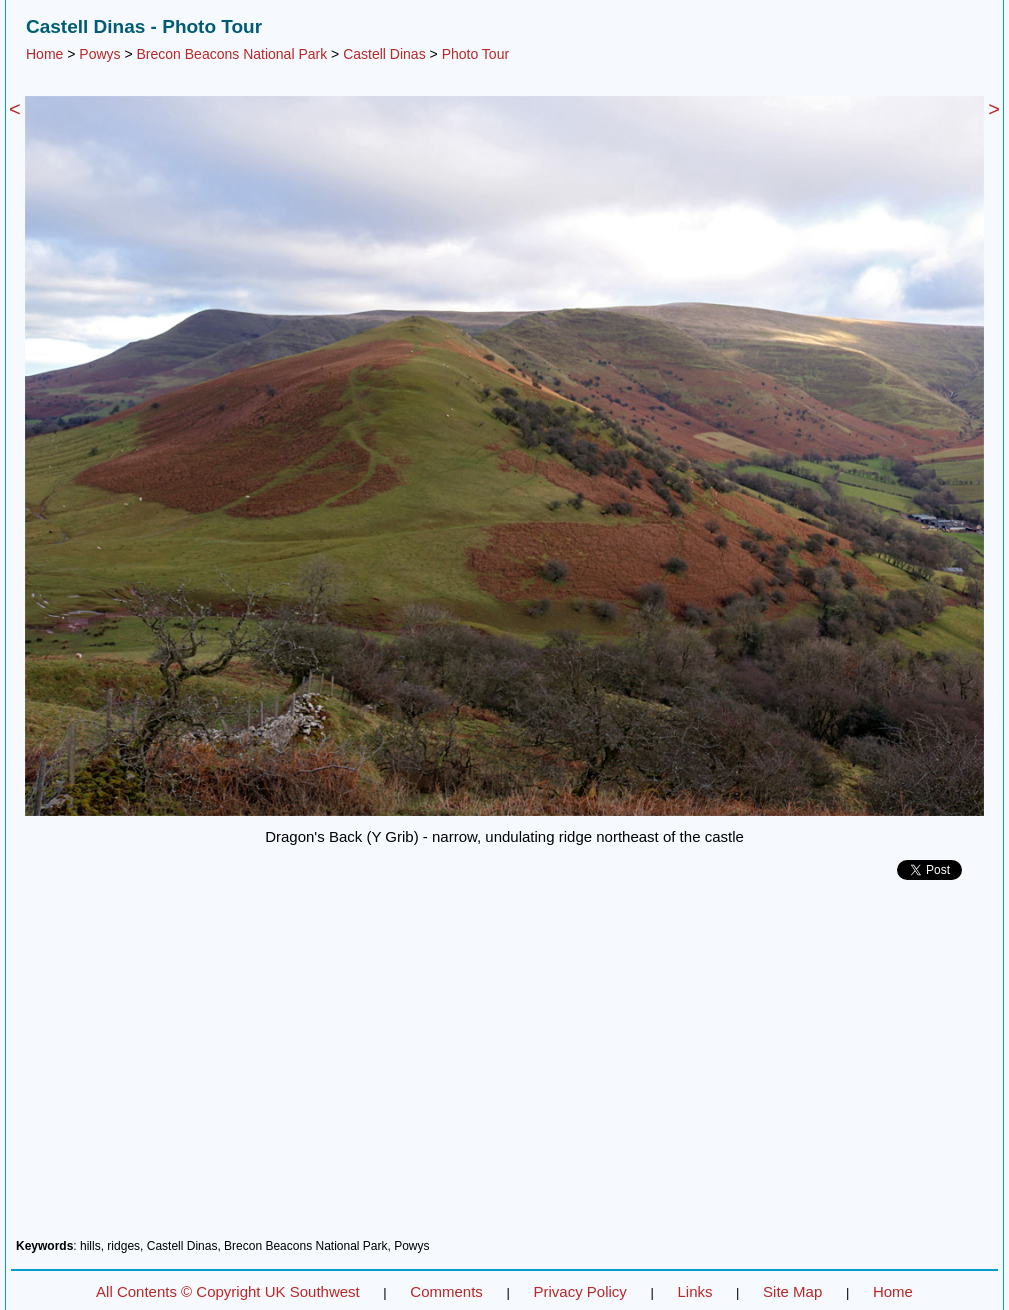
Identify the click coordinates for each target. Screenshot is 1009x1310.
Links (694, 1291)
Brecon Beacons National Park (232, 54)
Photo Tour (475, 54)
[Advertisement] (504, 1067)
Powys (99, 54)
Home (44, 54)
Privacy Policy (579, 1291)
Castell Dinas (384, 54)
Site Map (792, 1291)
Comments (446, 1291)
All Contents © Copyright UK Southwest (228, 1291)
